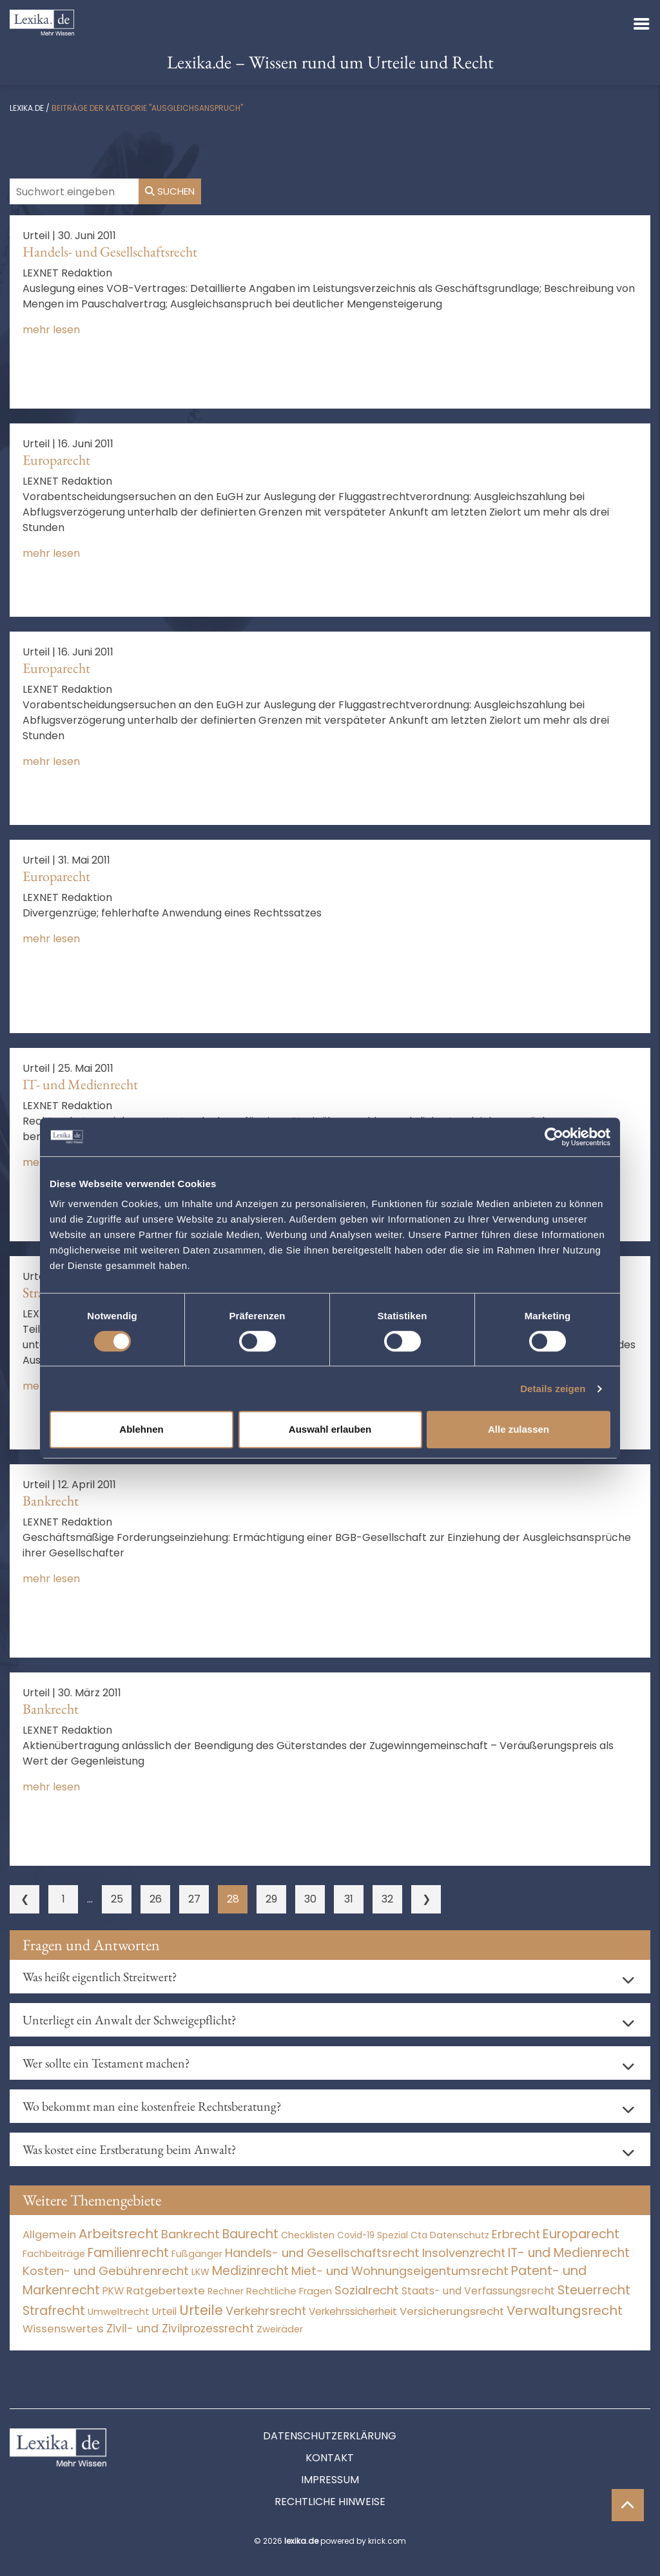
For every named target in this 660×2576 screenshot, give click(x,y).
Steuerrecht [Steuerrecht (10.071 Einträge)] (594, 2290)
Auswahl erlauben (330, 1429)
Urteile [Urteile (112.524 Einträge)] (201, 2310)
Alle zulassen (518, 1429)
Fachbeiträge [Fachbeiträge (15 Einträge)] (54, 2253)
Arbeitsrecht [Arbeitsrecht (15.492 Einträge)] (119, 2234)
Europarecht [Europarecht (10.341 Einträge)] (581, 2234)
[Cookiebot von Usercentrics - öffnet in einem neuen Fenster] (554, 1137)
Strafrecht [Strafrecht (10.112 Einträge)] (54, 2310)
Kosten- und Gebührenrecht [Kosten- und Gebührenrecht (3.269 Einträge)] (106, 2271)
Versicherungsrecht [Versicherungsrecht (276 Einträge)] (452, 2311)
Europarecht (56, 459)
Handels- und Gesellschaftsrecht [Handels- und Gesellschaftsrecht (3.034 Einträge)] (322, 2253)
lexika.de (27, 107)
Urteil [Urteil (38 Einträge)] (164, 2311)
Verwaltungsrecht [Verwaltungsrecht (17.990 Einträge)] (565, 2310)
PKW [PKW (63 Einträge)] (113, 2291)
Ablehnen (141, 1429)
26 (156, 1899)
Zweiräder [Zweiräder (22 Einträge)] (280, 2329)
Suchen (170, 191)
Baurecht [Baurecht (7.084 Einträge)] (250, 2234)
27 (194, 1899)
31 (348, 1899)
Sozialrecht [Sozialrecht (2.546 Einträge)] (367, 2290)
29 (271, 1899)
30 (310, 1899)
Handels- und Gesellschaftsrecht (110, 251)
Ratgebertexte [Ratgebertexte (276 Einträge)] (165, 2290)
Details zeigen (552, 1388)
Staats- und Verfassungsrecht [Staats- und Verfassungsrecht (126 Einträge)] (478, 2290)
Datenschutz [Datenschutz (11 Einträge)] (459, 2235)
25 (117, 1899)
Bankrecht (51, 1500)
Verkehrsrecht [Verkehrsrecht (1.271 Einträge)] (266, 2311)
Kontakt (330, 2457)
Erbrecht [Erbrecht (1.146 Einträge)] (516, 2234)
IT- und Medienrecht (80, 1084)
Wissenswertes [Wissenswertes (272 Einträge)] (63, 2328)
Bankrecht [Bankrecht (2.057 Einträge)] (190, 2234)
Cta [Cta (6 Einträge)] (419, 2235)
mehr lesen (51, 329)
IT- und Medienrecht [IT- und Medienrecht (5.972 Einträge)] (569, 2252)
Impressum (330, 2479)
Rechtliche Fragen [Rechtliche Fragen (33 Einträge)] (289, 2291)
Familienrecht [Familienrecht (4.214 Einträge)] (128, 2252)
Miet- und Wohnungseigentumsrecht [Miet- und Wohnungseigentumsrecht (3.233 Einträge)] (400, 2271)
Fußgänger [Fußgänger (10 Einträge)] (196, 2253)
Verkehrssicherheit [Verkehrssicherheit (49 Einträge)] (353, 2311)
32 (387, 1899)
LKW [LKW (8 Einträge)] (200, 2271)
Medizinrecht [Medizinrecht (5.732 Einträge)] (250, 2271)
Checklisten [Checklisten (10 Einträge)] (308, 2235)
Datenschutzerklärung (329, 2435)
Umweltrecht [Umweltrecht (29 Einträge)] (119, 2311)
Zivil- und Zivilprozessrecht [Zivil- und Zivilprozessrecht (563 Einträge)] (180, 2328)
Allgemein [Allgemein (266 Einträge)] (49, 2234)
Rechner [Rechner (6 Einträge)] (226, 2291)
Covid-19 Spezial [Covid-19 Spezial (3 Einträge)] (372, 2235)
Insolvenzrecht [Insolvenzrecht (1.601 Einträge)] (463, 2253)
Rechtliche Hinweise (330, 2501)
